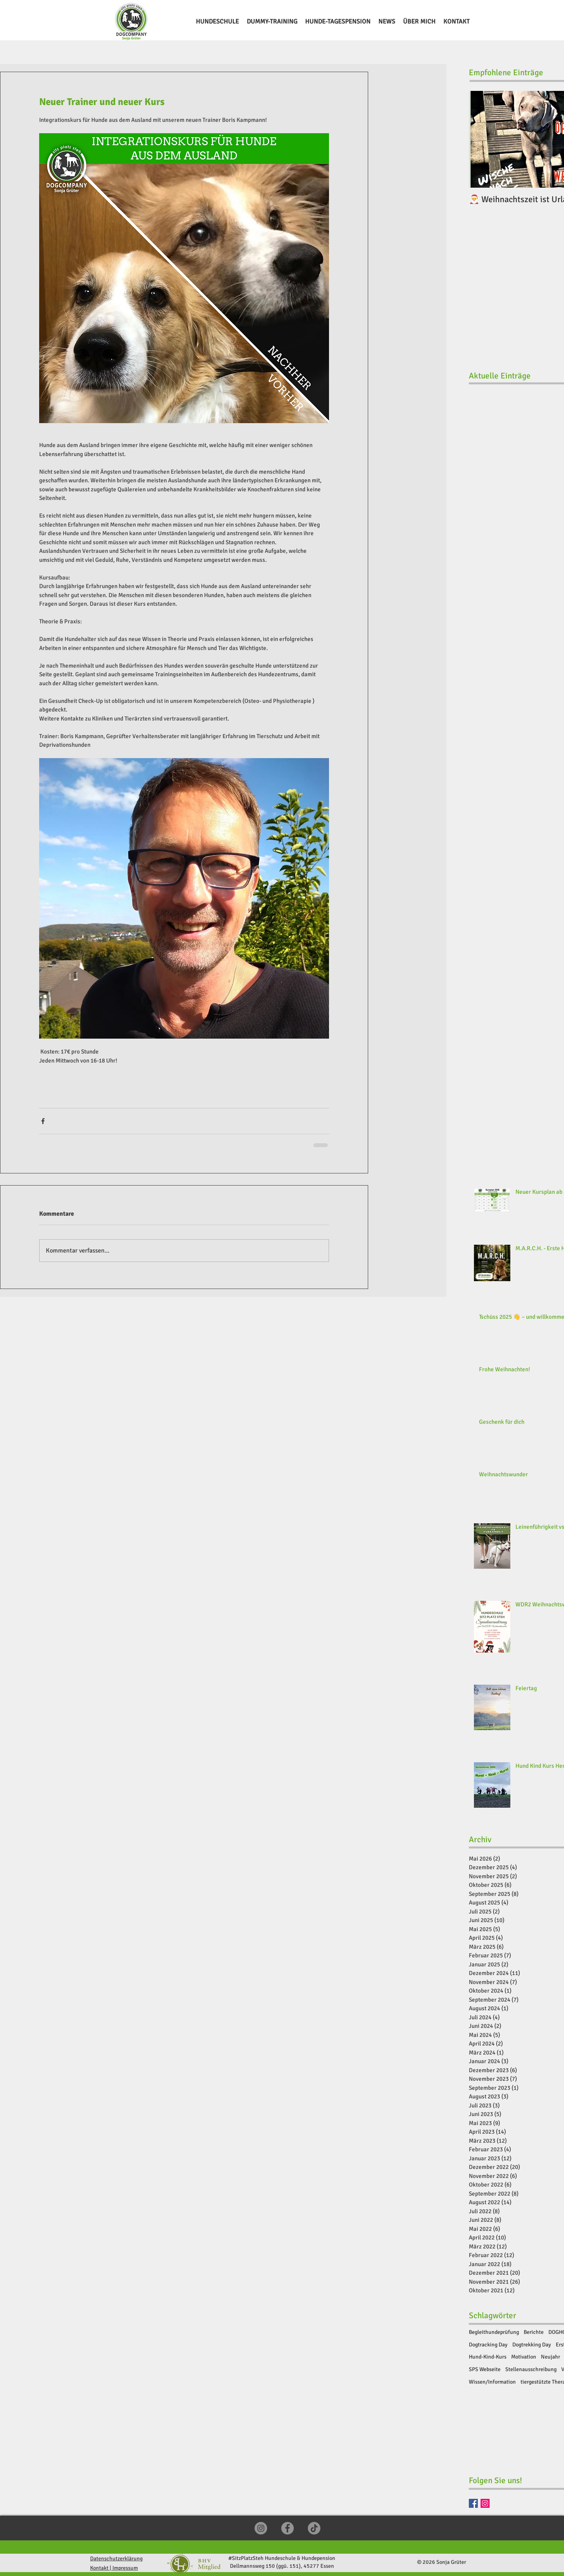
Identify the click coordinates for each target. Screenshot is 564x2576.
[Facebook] (473, 2503)
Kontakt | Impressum (114, 2568)
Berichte (534, 2332)
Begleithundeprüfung (494, 2332)
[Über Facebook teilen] (43, 1121)
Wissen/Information (492, 2382)
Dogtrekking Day (531, 2344)
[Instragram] (485, 2503)
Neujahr (550, 2356)
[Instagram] (261, 2528)
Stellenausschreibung (531, 2369)
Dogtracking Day (488, 2344)
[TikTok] (314, 2528)
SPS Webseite (485, 2369)
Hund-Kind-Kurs (487, 2356)
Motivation (523, 2356)
